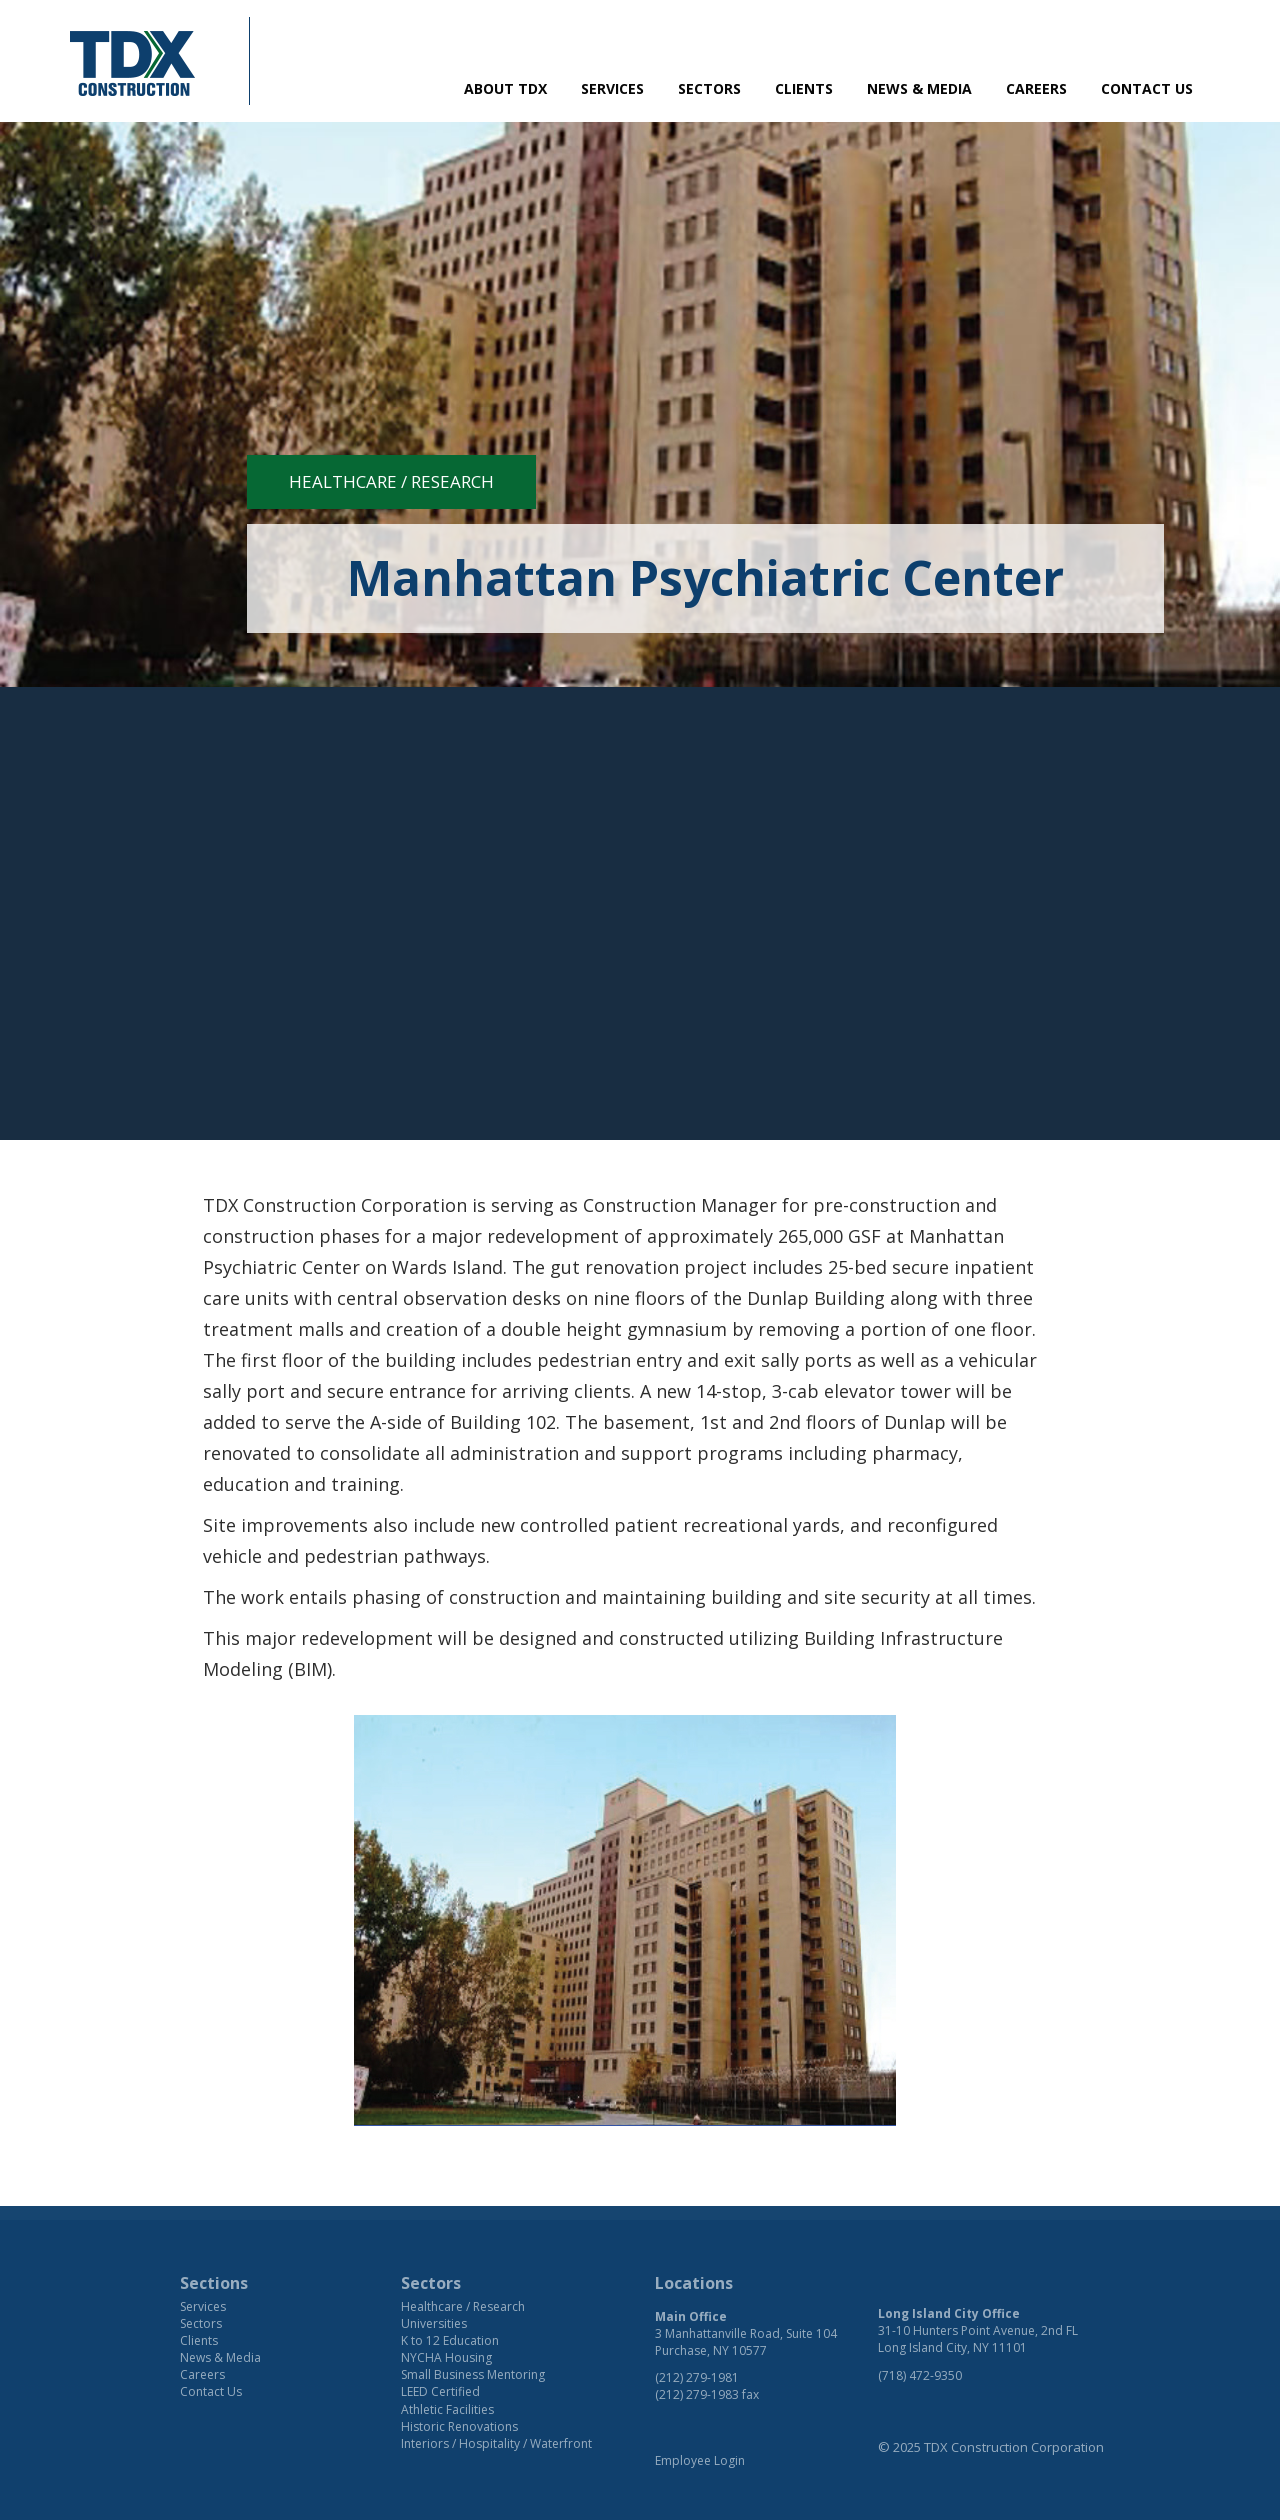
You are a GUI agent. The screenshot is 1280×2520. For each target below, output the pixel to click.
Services (612, 88)
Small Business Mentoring (473, 2374)
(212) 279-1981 (697, 2377)
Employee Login (700, 2460)
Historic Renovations (459, 2426)
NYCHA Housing (446, 2357)
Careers (1036, 88)
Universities (434, 2323)
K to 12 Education (450, 2340)
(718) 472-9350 (920, 2375)
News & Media (919, 88)
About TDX (505, 88)
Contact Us (1147, 88)
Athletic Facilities (447, 2409)
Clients (804, 88)
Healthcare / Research (391, 481)
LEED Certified (440, 2391)
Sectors (709, 88)
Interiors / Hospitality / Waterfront (496, 2443)
